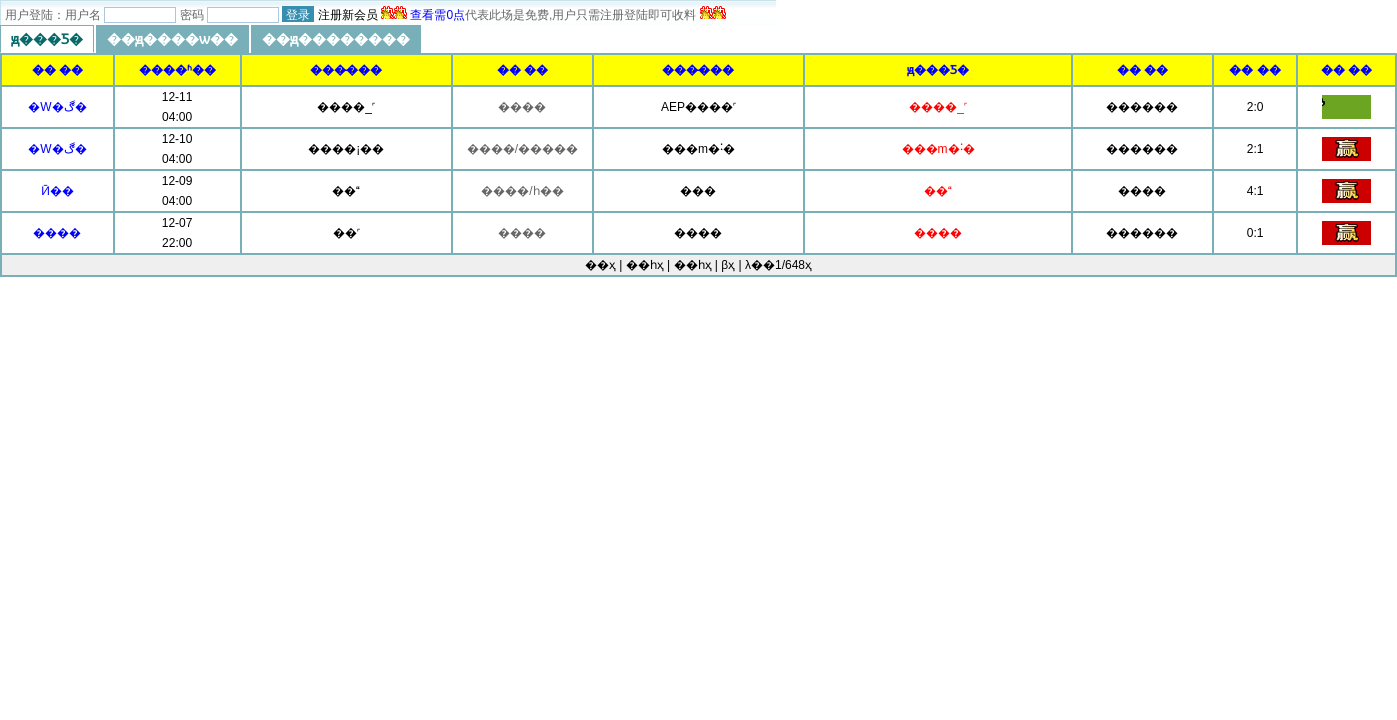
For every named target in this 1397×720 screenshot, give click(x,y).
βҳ (728, 265)
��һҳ (693, 265)
